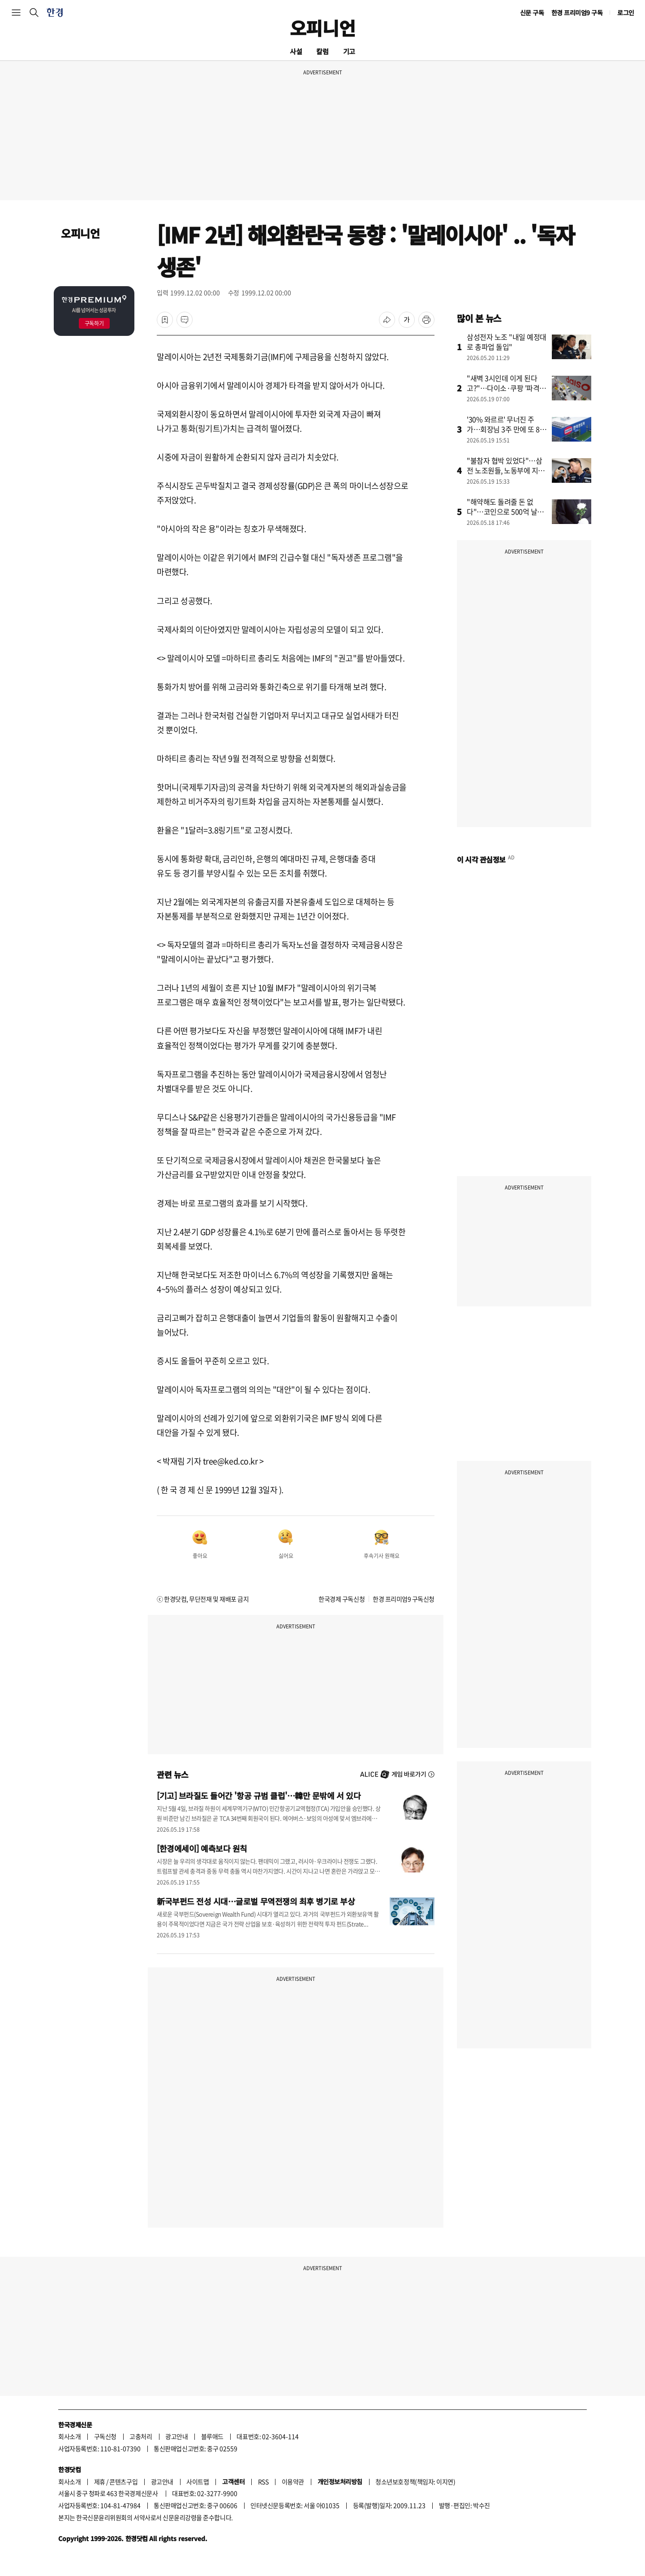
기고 (349, 51)
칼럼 (322, 51)
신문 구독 (532, 12)
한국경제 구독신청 (341, 1598)
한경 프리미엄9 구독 (577, 12)
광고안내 (176, 2436)
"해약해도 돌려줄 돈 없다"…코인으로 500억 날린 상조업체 (505, 511)
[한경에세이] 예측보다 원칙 (202, 1848)
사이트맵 (197, 2481)
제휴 (99, 2481)
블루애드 (212, 2436)
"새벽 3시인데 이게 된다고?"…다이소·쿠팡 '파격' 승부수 (504, 388)
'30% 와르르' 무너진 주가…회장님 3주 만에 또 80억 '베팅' (505, 429)
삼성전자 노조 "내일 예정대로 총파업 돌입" (506, 341)
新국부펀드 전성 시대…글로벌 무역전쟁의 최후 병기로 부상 (256, 1901)
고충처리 (140, 2436)
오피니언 (322, 28)
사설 (296, 51)
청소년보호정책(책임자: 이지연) (415, 2481)
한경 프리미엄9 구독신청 (403, 1598)
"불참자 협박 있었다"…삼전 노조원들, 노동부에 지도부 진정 (506, 470)
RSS (263, 2481)
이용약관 (293, 2481)
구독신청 (105, 2436)
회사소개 (69, 2436)
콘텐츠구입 (123, 2481)
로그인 (625, 12)
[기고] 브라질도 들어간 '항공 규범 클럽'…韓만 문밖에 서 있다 (259, 1795)
